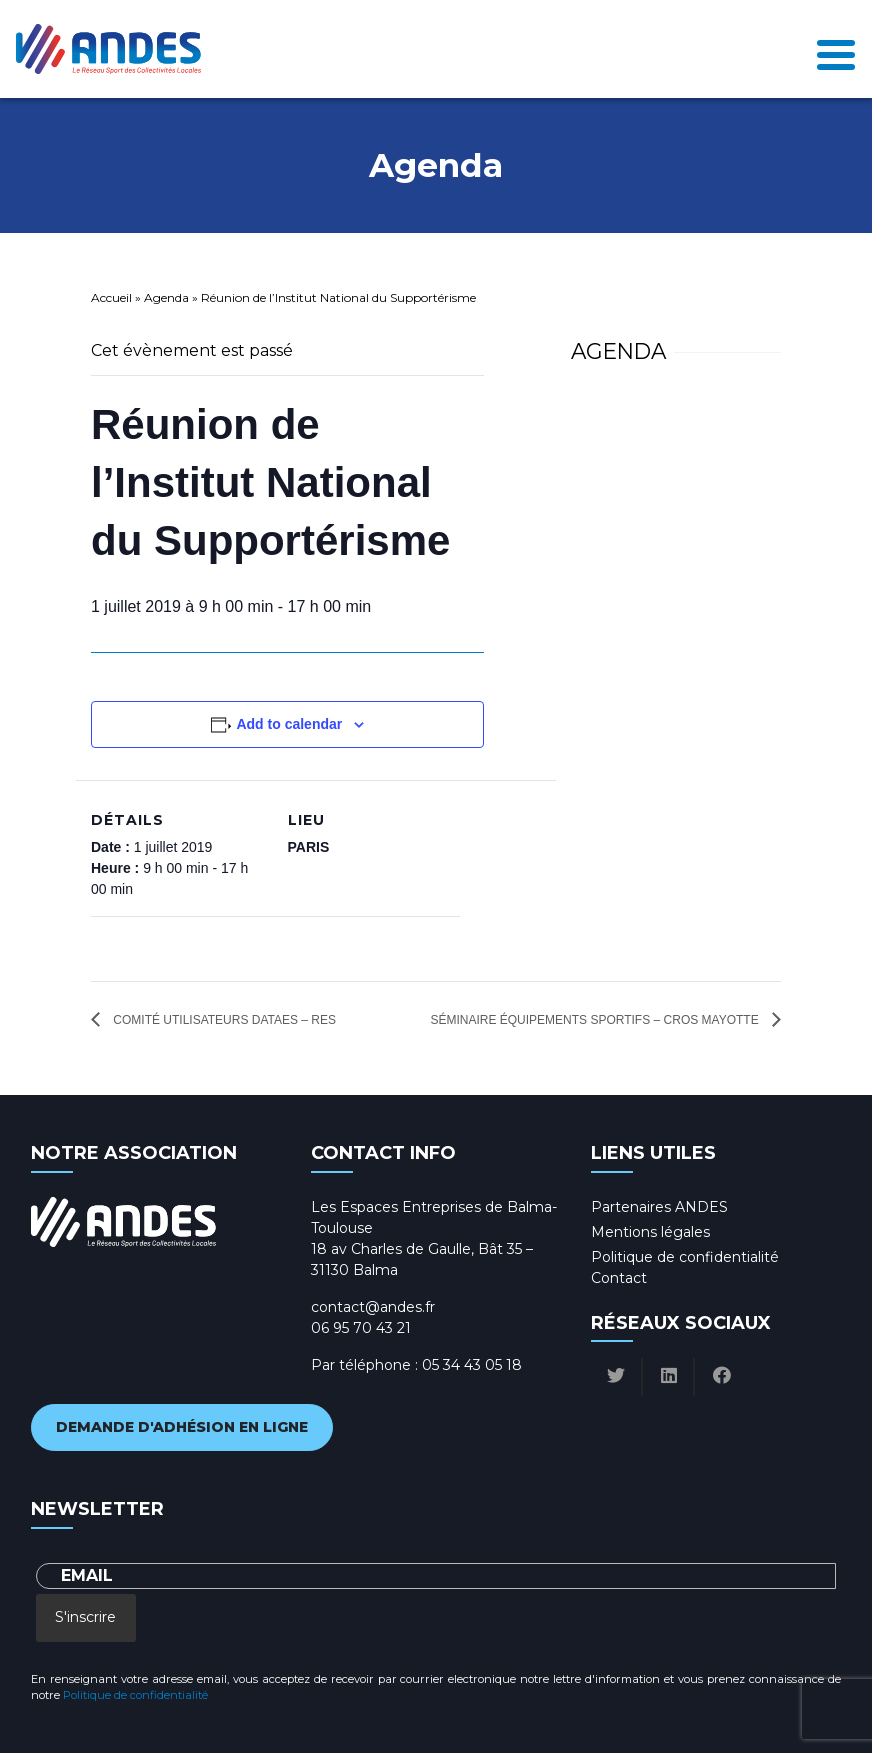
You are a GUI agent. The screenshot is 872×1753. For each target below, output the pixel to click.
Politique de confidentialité (685, 1257)
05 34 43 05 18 (472, 1365)
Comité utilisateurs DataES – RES (223, 1020)
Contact (619, 1278)
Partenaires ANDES (659, 1207)
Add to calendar (289, 724)
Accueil (111, 297)
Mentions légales (650, 1232)
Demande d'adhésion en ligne (182, 1427)
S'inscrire (85, 1617)
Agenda (166, 297)
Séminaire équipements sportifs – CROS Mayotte (596, 1020)
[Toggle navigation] (836, 49)
